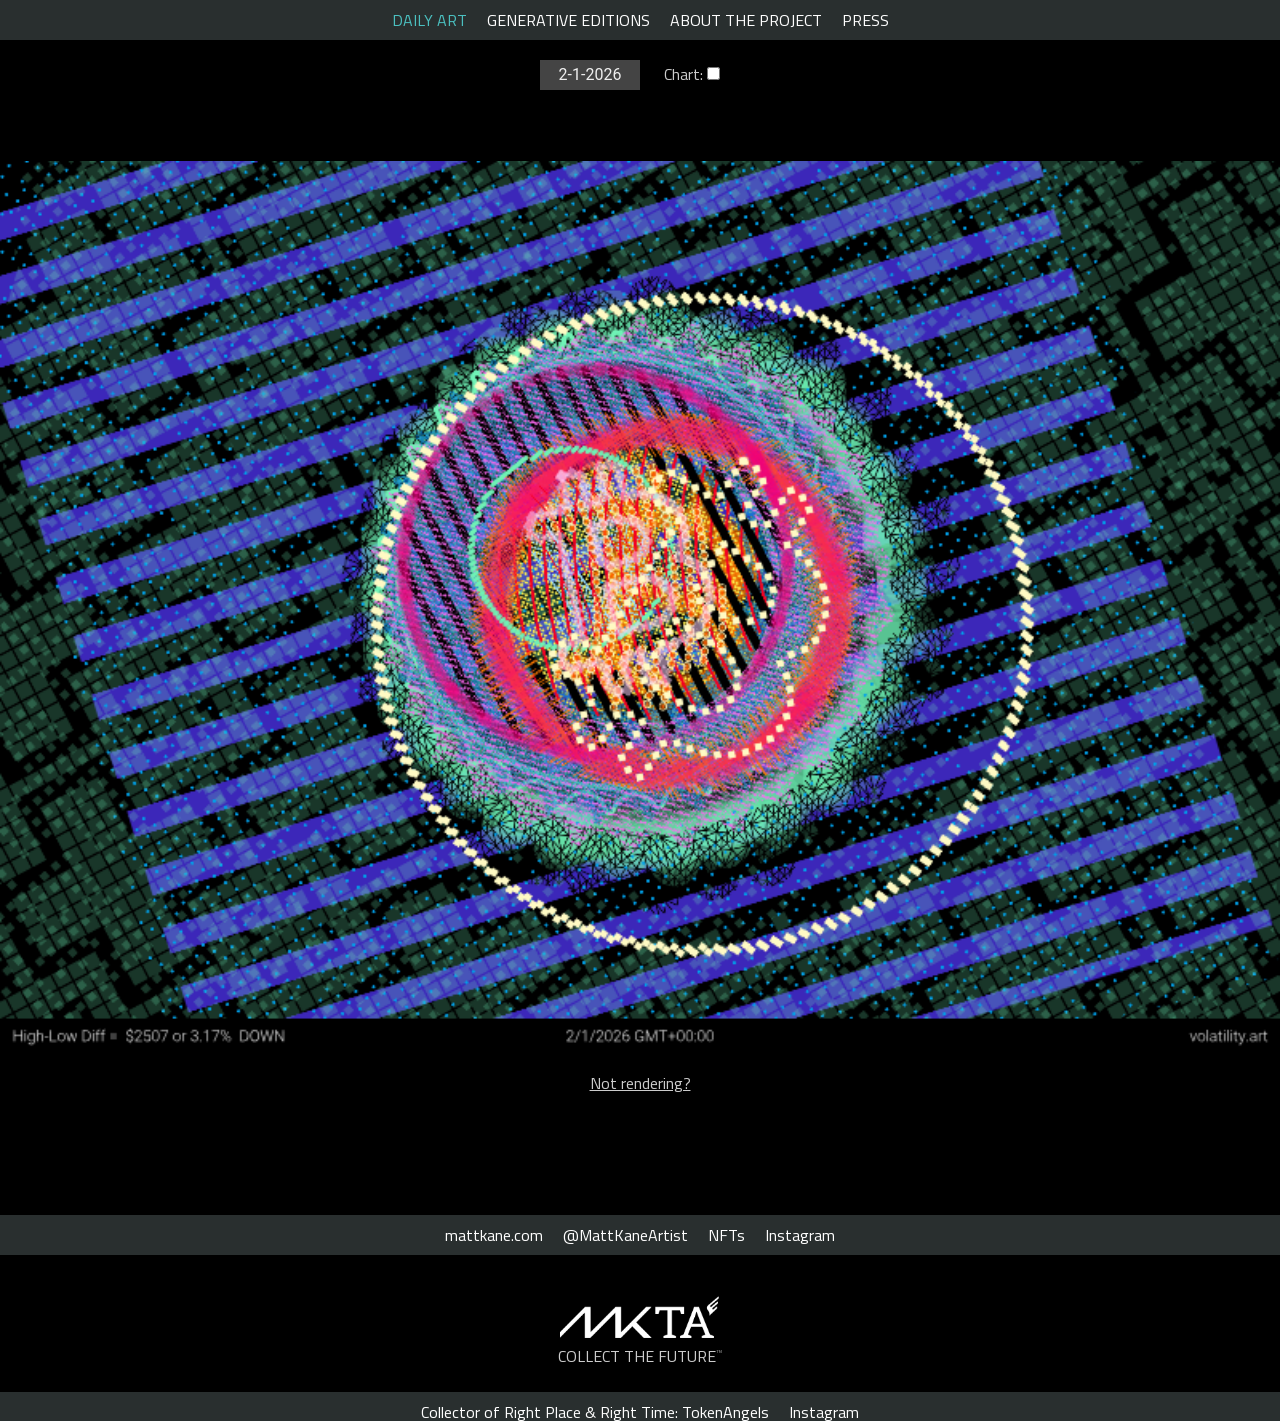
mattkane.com (494, 1235)
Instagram (800, 1235)
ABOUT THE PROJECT (746, 20)
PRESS (865, 20)
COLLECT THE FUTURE (640, 1356)
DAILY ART (429, 20)
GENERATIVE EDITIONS (568, 20)
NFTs (726, 1235)
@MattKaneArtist (625, 1235)
